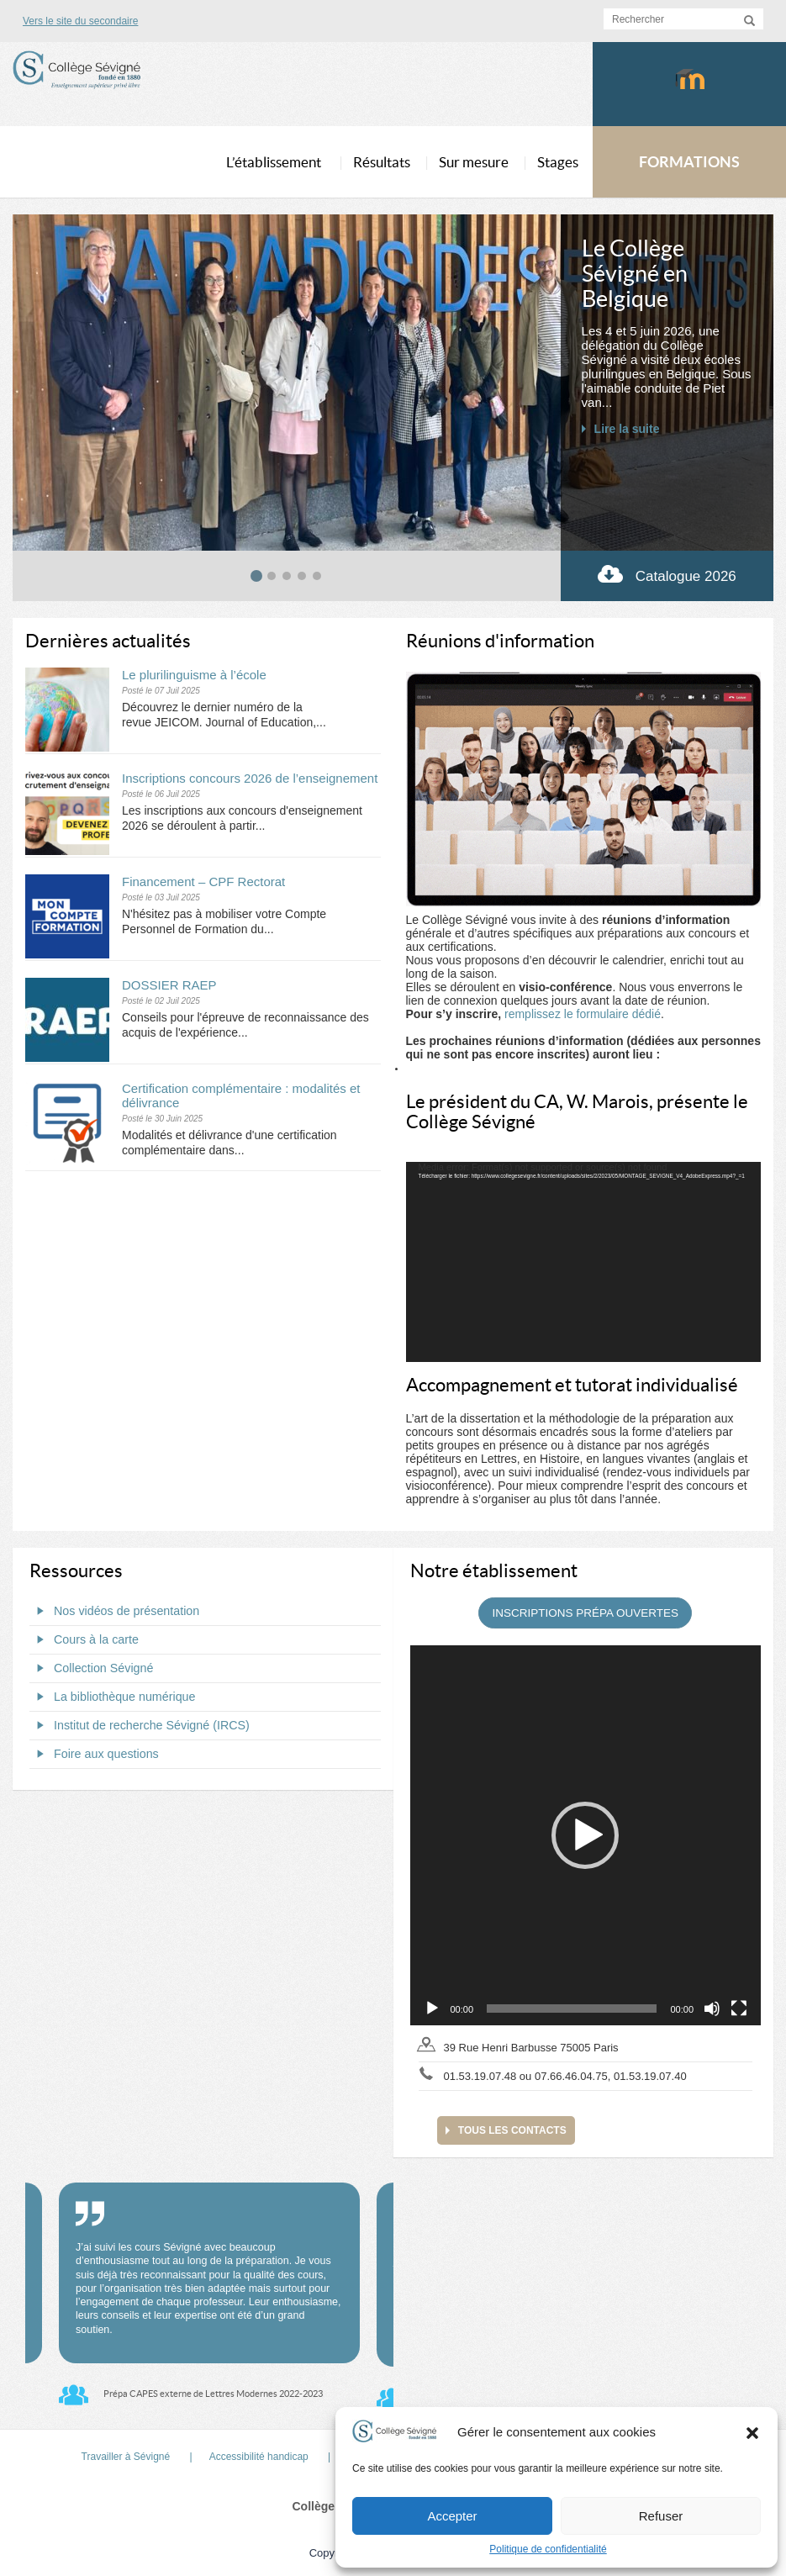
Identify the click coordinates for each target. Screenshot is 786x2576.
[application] (584, 1262)
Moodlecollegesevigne (689, 97)
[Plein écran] (739, 2008)
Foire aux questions (94, 1754)
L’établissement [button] (273, 162)
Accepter (452, 2516)
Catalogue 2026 (667, 573)
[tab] (256, 576)
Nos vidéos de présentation (114, 1611)
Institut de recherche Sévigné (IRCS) (139, 1725)
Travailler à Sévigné (126, 2457)
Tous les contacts (512, 2130)
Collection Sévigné (91, 1668)
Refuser (661, 2516)
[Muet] (712, 2008)
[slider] (572, 2008)
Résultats (381, 162)
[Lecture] (432, 2008)
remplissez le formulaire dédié (582, 1014)
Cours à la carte (84, 1639)
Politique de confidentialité (547, 2549)
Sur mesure (474, 162)
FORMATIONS (689, 162)
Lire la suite (627, 428)
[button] (752, 2432)
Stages (557, 162)
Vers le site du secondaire (80, 21)
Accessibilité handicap (259, 2457)
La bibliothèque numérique (112, 1697)
